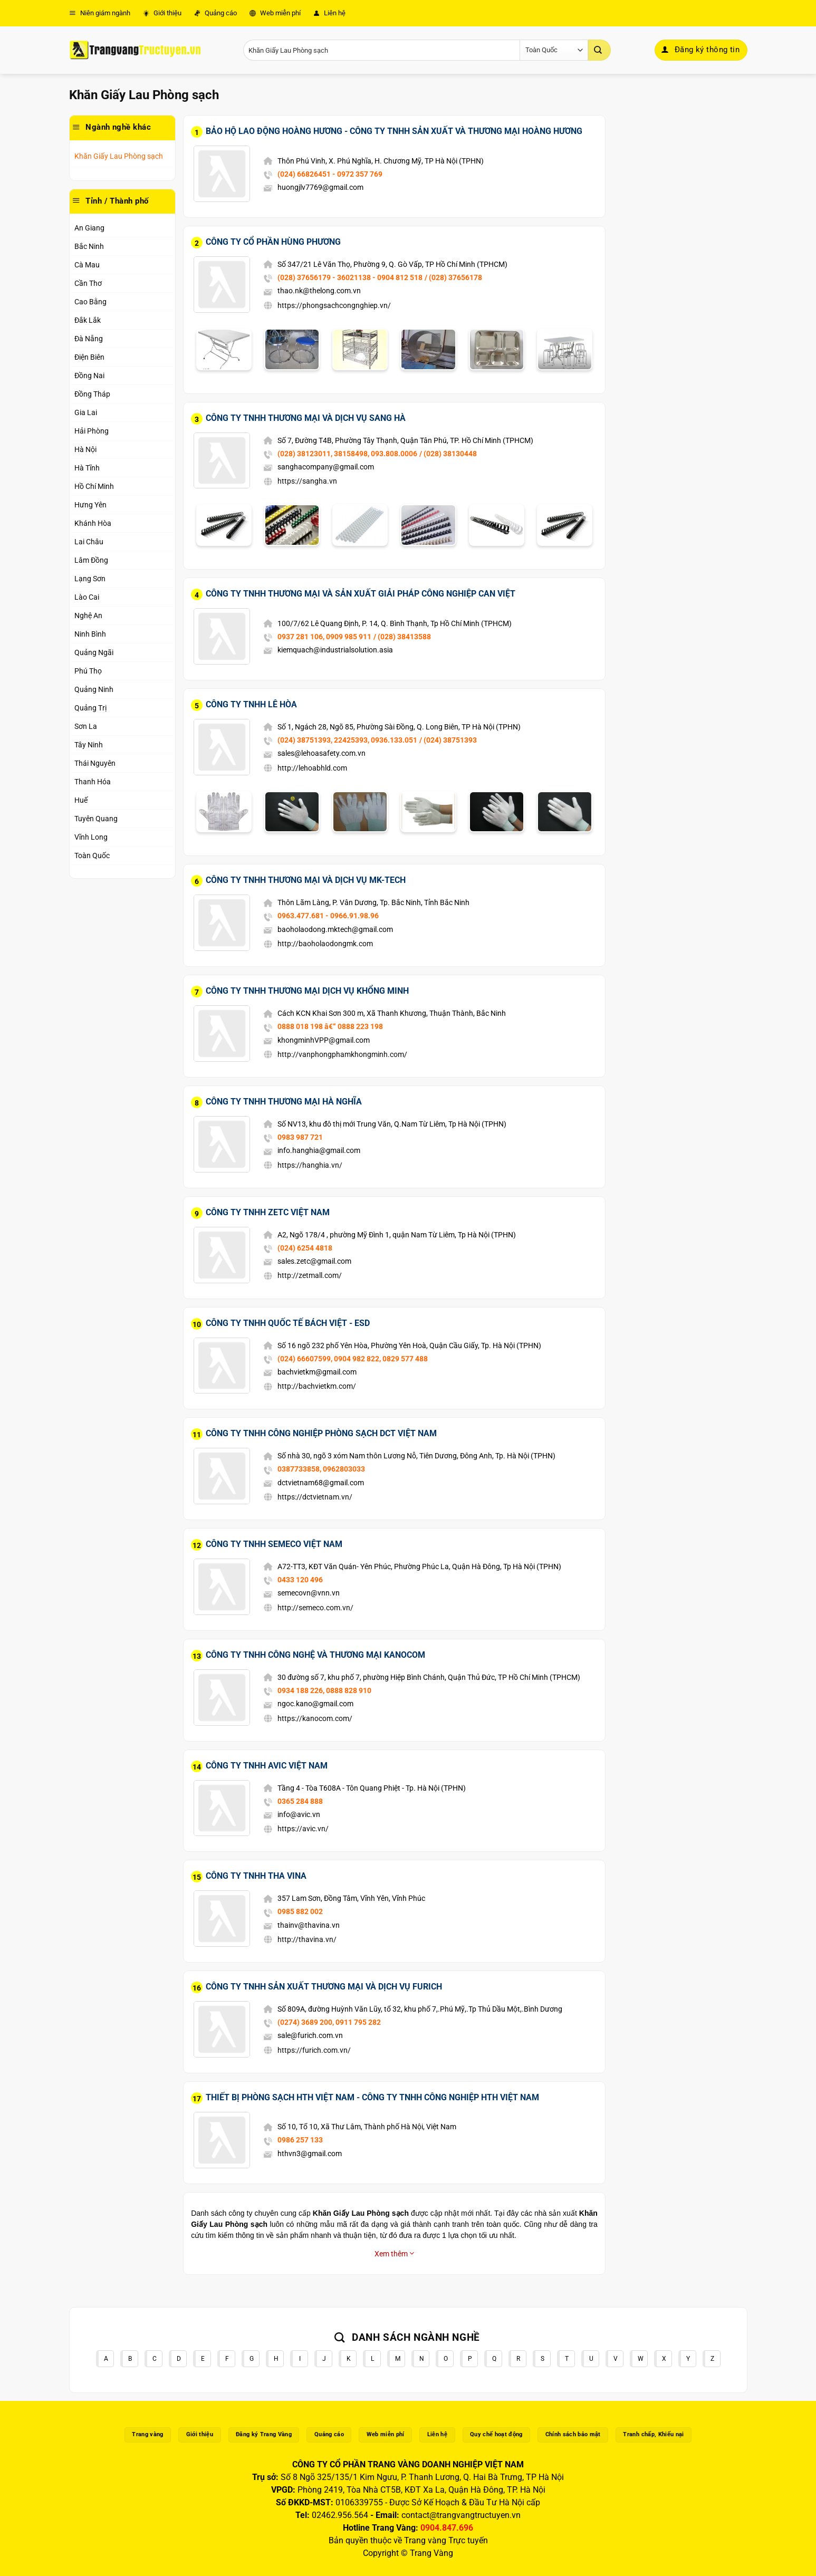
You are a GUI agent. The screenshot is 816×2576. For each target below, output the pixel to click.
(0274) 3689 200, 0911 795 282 (329, 2022)
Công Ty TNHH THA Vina (256, 1876)
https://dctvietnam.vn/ (314, 1497)
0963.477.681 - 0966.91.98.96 (328, 915)
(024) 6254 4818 (304, 1248)
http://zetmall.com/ (309, 1275)
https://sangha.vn (307, 481)
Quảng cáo (215, 13)
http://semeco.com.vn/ (315, 1607)
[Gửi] (599, 50)
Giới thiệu (162, 13)
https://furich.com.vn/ (314, 2050)
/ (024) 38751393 (448, 740)
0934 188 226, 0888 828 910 (324, 1690)
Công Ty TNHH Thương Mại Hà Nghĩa (284, 1102)
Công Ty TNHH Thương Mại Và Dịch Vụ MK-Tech (306, 880)
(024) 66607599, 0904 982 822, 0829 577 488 (352, 1358)
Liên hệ (329, 13)
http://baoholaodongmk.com (325, 943)
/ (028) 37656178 (453, 277)
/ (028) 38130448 (448, 453)
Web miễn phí (275, 13)
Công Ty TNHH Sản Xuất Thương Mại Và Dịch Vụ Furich (324, 1987)
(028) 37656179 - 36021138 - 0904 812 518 (350, 277)
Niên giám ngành (99, 13)
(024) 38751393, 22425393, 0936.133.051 (347, 740)
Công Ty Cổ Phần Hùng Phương (273, 242)
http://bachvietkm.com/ (316, 1386)
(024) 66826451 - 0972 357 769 (329, 174)
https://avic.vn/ (303, 1828)
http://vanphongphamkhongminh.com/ (342, 1054)
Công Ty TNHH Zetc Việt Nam (268, 1212)
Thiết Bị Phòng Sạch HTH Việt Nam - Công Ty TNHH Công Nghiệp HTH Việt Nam (372, 2097)
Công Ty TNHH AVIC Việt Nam (267, 1766)
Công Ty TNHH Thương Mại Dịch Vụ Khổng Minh (307, 991)
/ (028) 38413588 (402, 636)
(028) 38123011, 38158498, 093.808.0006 (347, 453)
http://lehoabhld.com (312, 768)
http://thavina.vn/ (307, 1939)
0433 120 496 (300, 1579)
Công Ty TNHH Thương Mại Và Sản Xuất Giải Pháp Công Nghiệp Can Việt (360, 594)
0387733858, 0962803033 (321, 1469)
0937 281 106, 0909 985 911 (324, 636)
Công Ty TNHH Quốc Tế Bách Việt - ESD (288, 1323)
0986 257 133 (300, 2140)
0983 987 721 (300, 1137)
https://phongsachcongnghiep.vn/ (334, 305)
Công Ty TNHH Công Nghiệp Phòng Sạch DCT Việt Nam (321, 1433)
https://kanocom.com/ (314, 1718)
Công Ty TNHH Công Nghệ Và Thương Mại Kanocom (315, 1655)
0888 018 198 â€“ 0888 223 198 (330, 1026)
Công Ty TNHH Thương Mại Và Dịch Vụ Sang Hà (306, 418)
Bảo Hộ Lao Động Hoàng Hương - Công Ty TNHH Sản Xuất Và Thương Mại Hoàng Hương (394, 131)
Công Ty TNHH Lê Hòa (251, 704)
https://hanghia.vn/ (309, 1165)
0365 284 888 (300, 1801)
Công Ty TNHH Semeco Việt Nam (274, 1544)
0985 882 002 (300, 1911)
